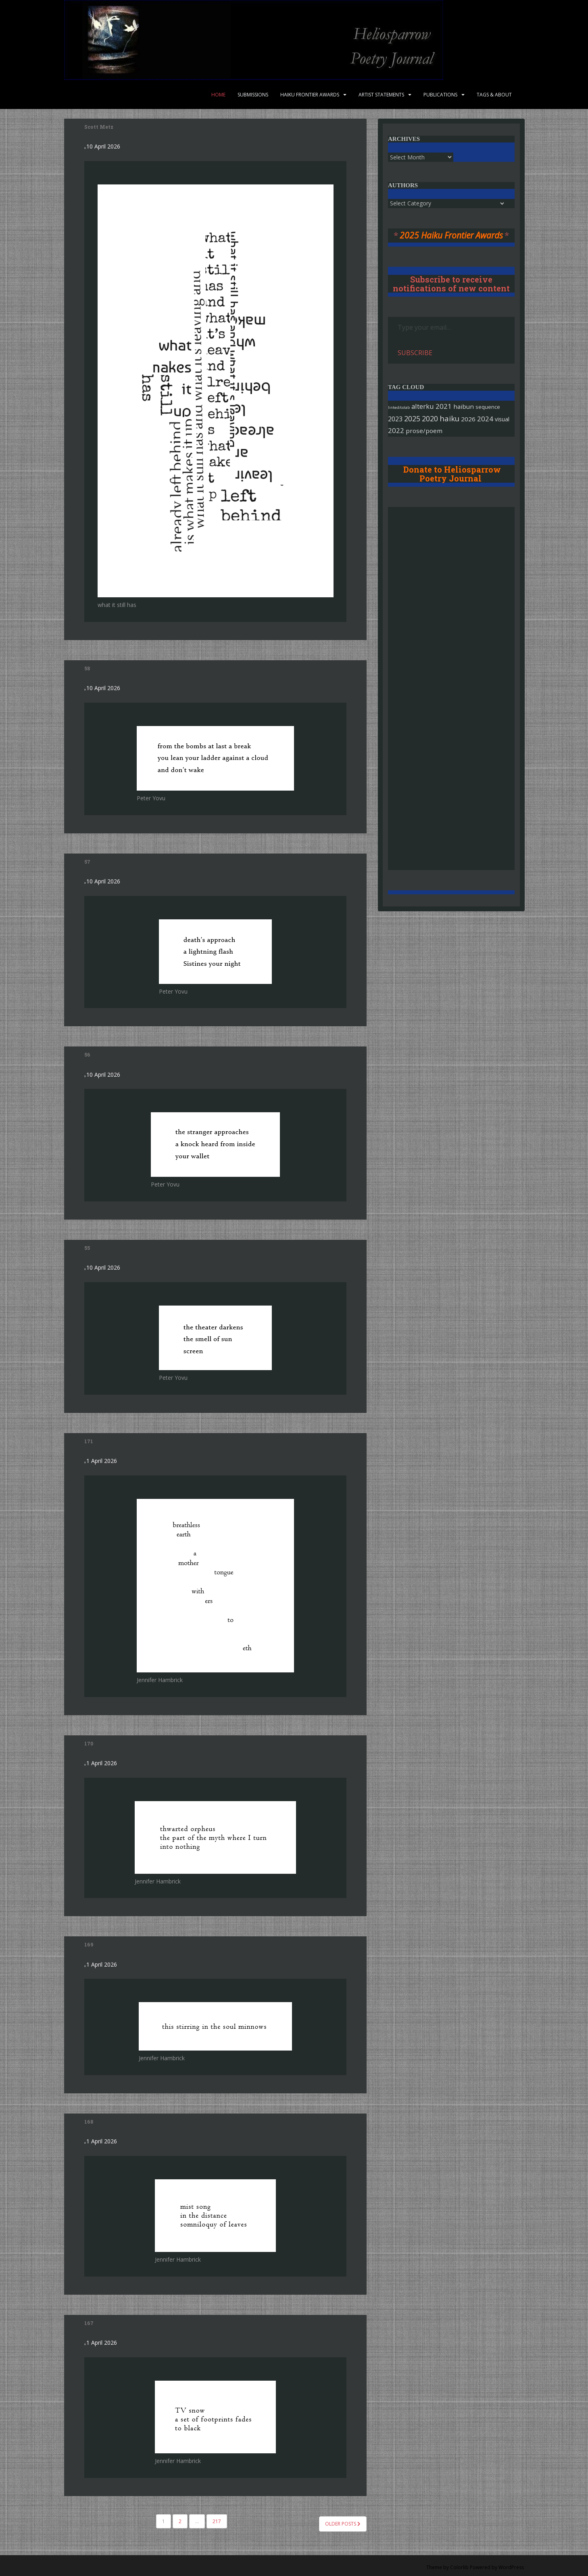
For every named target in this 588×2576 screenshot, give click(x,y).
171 (88, 1441)
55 (87, 1248)
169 (88, 1944)
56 (87, 1054)
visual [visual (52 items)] (502, 419)
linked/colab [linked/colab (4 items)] (399, 407)
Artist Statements (381, 94)
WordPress (511, 2567)
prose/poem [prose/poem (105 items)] (424, 431)
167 (89, 2323)
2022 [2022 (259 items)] (396, 430)
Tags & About (494, 94)
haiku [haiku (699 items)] (449, 418)
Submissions (253, 94)
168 (88, 2121)
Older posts (343, 2523)
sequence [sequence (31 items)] (487, 406)
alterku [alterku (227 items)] (422, 406)
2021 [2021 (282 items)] (444, 406)
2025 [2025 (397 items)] (412, 418)
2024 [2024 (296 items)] (485, 418)
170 (88, 1743)
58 (87, 668)
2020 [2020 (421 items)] (430, 418)
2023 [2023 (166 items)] (395, 418)
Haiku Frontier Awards (309, 94)
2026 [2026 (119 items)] (468, 419)
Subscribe (415, 352)
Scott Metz (98, 126)
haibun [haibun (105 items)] (463, 406)
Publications (440, 94)
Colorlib (459, 2567)
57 (87, 861)
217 (217, 2521)
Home (218, 94)
